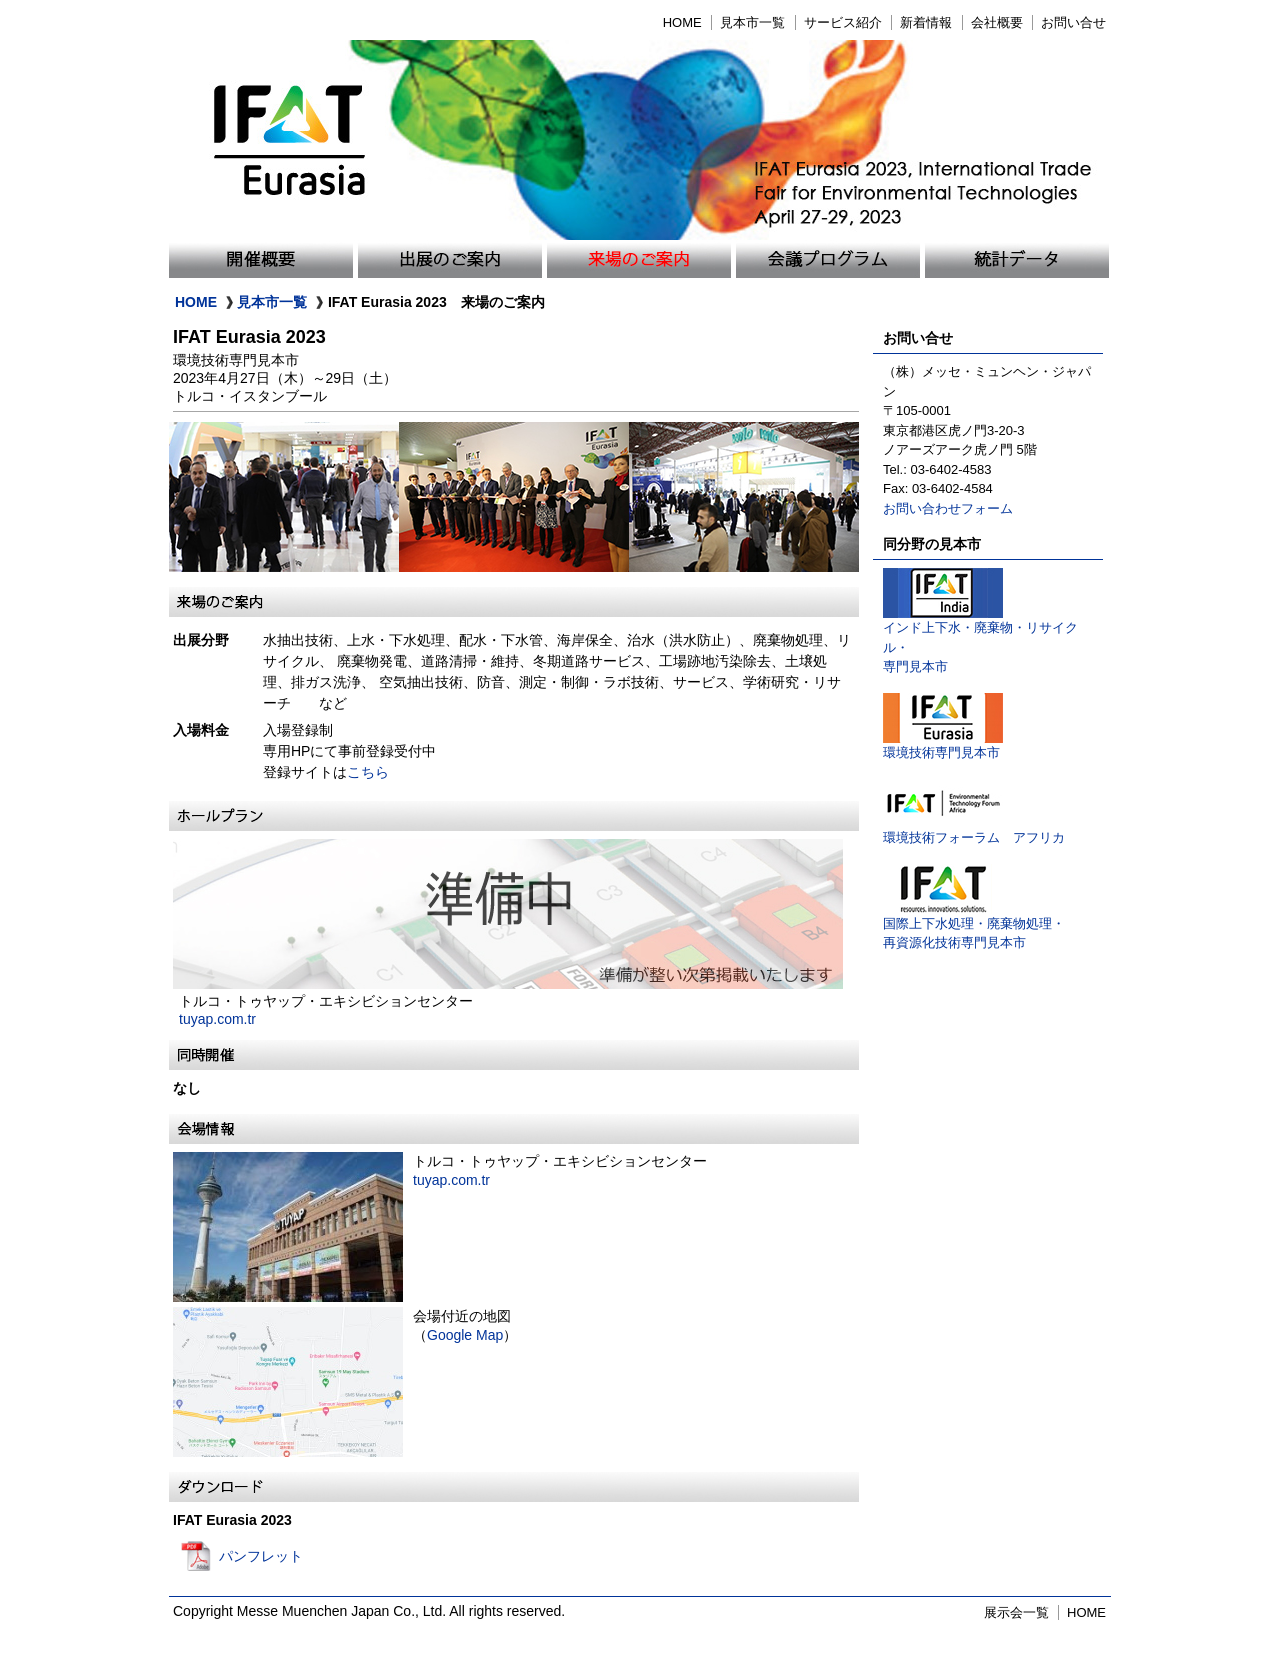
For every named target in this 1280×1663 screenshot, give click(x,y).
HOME (682, 22)
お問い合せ (1073, 22)
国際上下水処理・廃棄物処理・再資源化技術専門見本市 (974, 926)
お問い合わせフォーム (948, 508)
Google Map (465, 1335)
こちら (368, 772)
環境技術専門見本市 (943, 745)
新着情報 (926, 22)
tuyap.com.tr (217, 1019)
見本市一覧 (752, 22)
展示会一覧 (1016, 1612)
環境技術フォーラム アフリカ (974, 830)
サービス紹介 (843, 22)
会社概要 (997, 22)
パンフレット (261, 1556)
